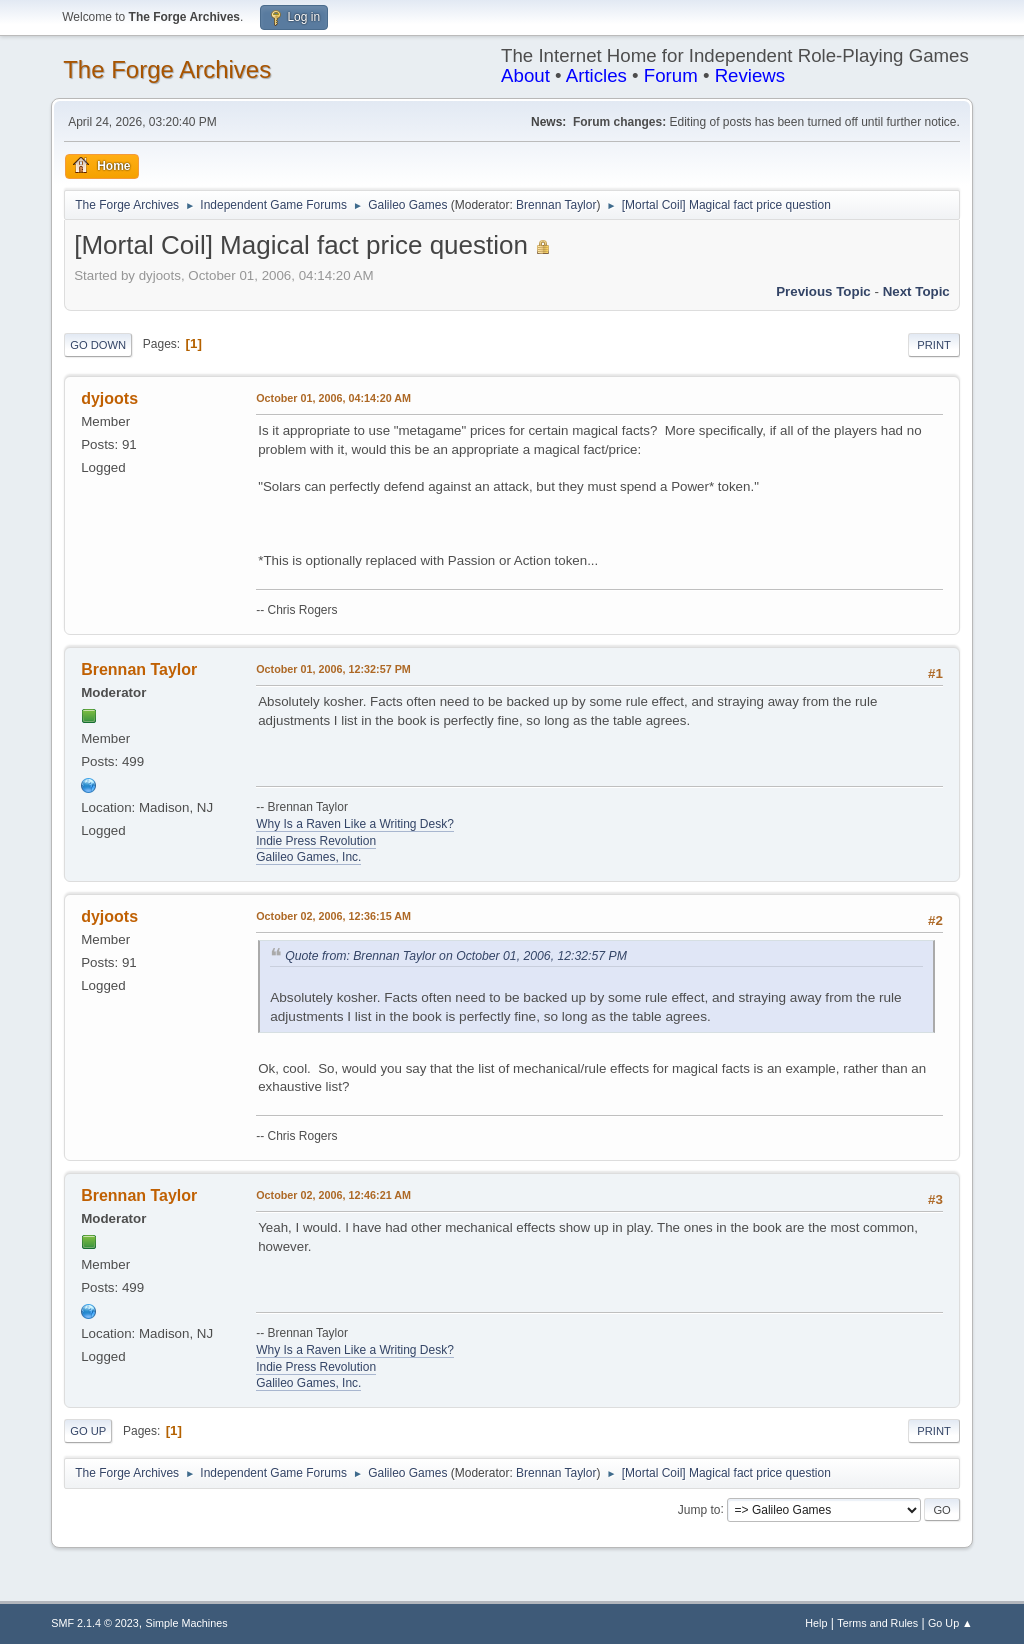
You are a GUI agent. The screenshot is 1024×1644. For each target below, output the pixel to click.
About (525, 75)
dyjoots (109, 398)
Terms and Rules (877, 1623)
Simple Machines (187, 1623)
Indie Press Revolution (316, 841)
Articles (596, 75)
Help (816, 1623)
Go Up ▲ (950, 1623)
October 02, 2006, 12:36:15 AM (333, 916)
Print (934, 345)
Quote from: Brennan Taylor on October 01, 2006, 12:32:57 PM (456, 956)
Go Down (98, 345)
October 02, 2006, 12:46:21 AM (333, 1195)
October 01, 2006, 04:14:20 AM (333, 398)
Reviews (750, 75)
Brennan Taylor (556, 205)
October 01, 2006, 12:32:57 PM (333, 669)
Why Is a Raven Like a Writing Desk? (355, 824)
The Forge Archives (167, 69)
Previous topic (823, 291)
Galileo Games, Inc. (308, 857)
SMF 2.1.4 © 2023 (95, 1623)
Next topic (916, 291)
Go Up (88, 1431)
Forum (671, 75)
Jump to (699, 1509)
